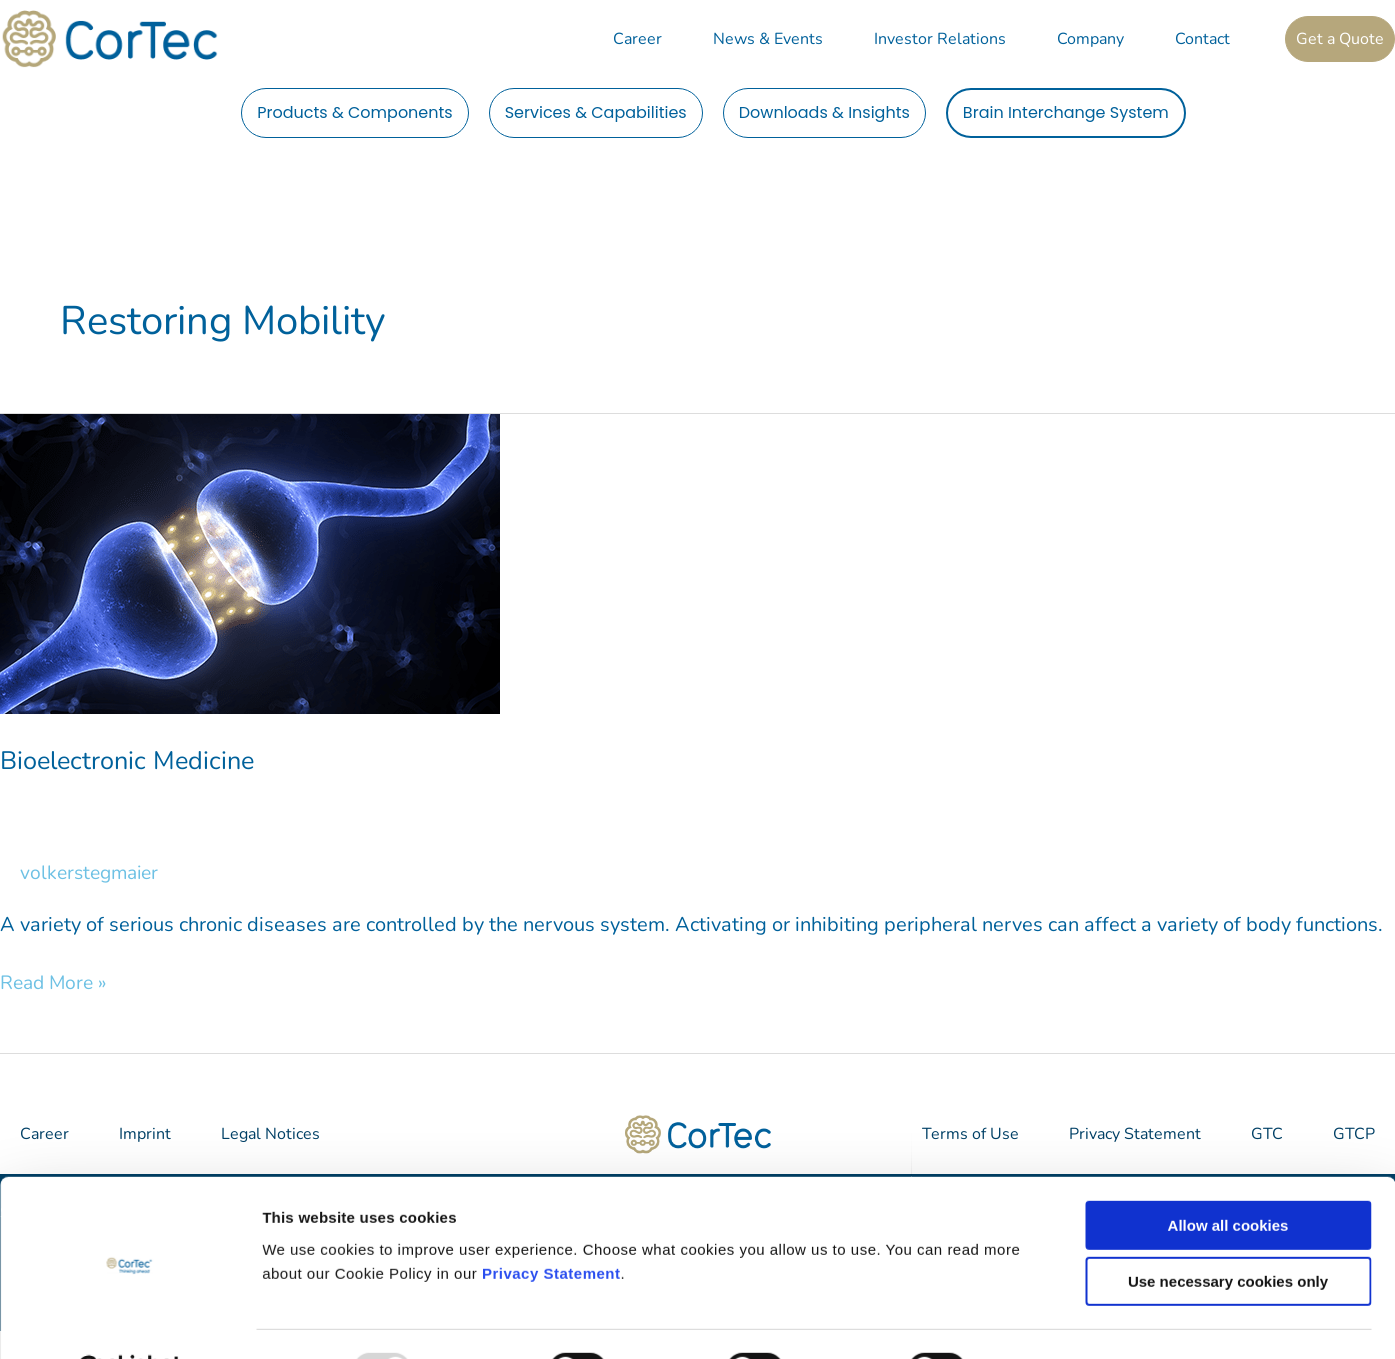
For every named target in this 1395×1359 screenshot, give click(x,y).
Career (637, 39)
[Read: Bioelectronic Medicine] (250, 562)
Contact (1202, 39)
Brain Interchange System (1066, 112)
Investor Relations (940, 39)
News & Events (768, 39)
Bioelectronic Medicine (131, 760)
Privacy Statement (551, 1223)
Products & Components (355, 112)
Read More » (56, 982)
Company (1090, 39)
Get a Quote (1340, 39)
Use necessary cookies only (1228, 1232)
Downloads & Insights (824, 112)
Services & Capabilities (596, 112)
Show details (1049, 1319)
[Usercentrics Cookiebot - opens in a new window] (129, 1320)
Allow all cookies (1228, 1175)
